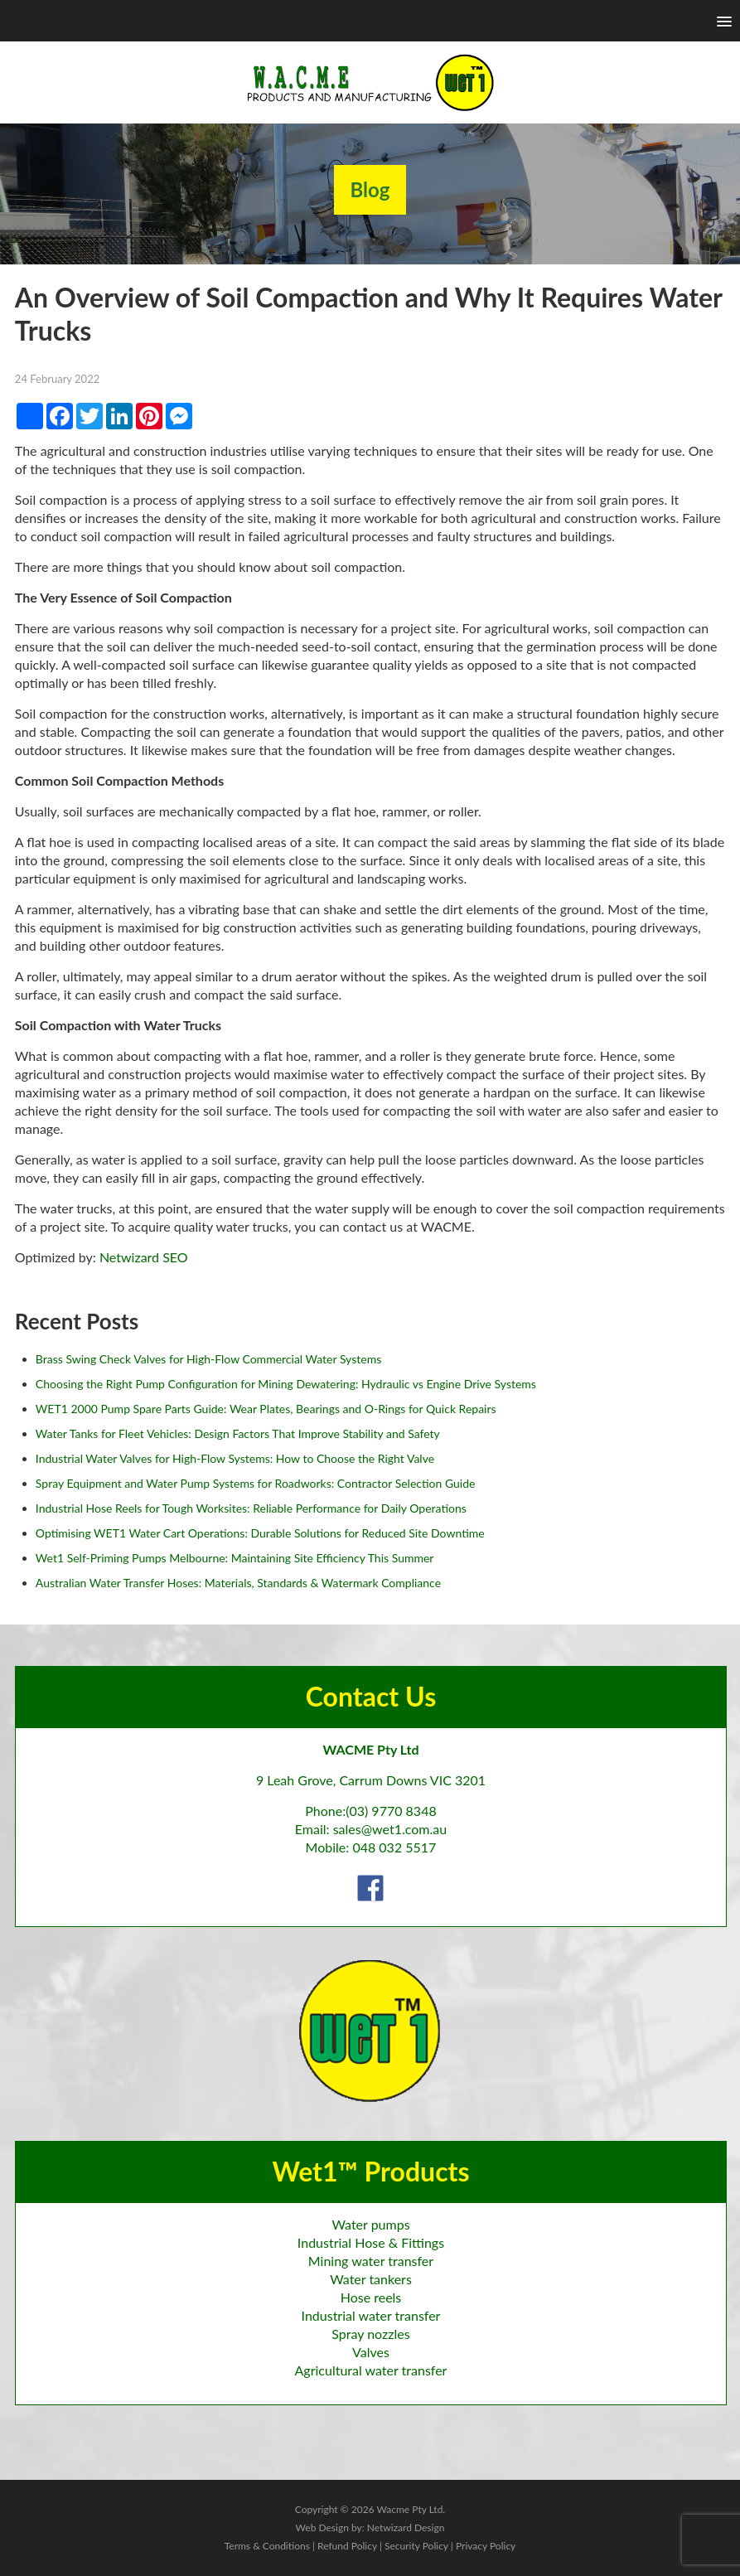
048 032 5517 (394, 1847)
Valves (370, 2352)
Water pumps (370, 2224)
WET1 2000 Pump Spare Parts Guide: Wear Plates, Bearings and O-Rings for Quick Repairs (266, 1409)
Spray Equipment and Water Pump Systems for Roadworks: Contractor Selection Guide (256, 1483)
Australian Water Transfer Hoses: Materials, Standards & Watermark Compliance (238, 1583)
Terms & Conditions (267, 2546)
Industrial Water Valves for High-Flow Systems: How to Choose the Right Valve (235, 1458)
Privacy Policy (485, 2546)
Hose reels (371, 2297)
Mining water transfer (370, 2261)
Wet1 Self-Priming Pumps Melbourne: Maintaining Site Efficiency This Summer (235, 1558)
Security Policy (416, 2546)
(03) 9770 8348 (391, 1810)
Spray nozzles (370, 2333)
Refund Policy (347, 2546)
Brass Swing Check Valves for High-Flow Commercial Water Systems (208, 1359)
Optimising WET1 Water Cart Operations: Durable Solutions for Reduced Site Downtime (260, 1533)
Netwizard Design (406, 2527)
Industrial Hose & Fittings (370, 2242)
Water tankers (371, 2279)
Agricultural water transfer (371, 2370)
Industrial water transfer (371, 2315)
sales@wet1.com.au (390, 1829)
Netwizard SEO (143, 1257)
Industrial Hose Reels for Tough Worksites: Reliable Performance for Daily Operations (251, 1508)
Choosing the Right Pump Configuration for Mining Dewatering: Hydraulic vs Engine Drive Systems (286, 1384)
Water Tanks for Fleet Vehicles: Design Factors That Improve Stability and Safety (238, 1433)
